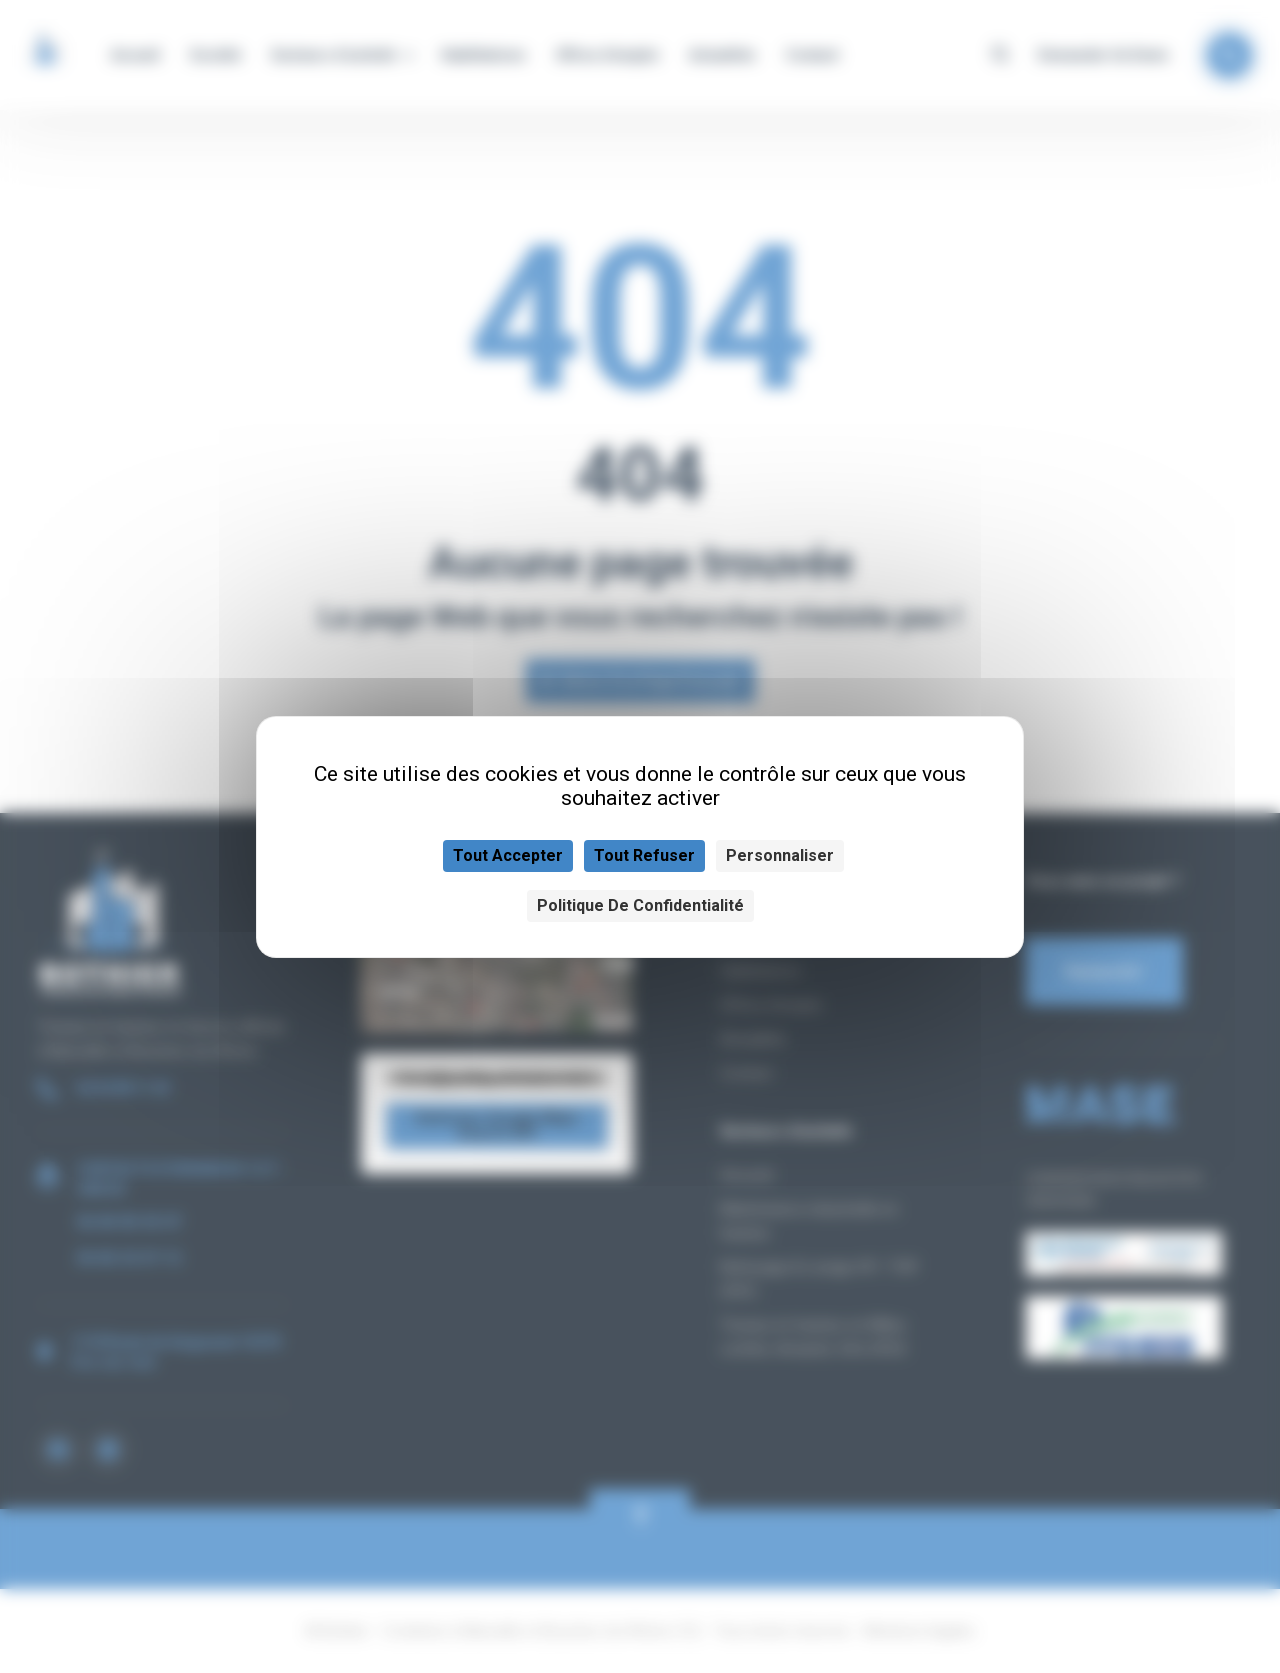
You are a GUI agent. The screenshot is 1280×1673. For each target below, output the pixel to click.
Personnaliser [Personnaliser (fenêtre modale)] (780, 855)
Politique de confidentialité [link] (640, 905)
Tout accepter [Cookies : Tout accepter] (508, 855)
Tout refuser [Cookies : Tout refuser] (644, 855)
